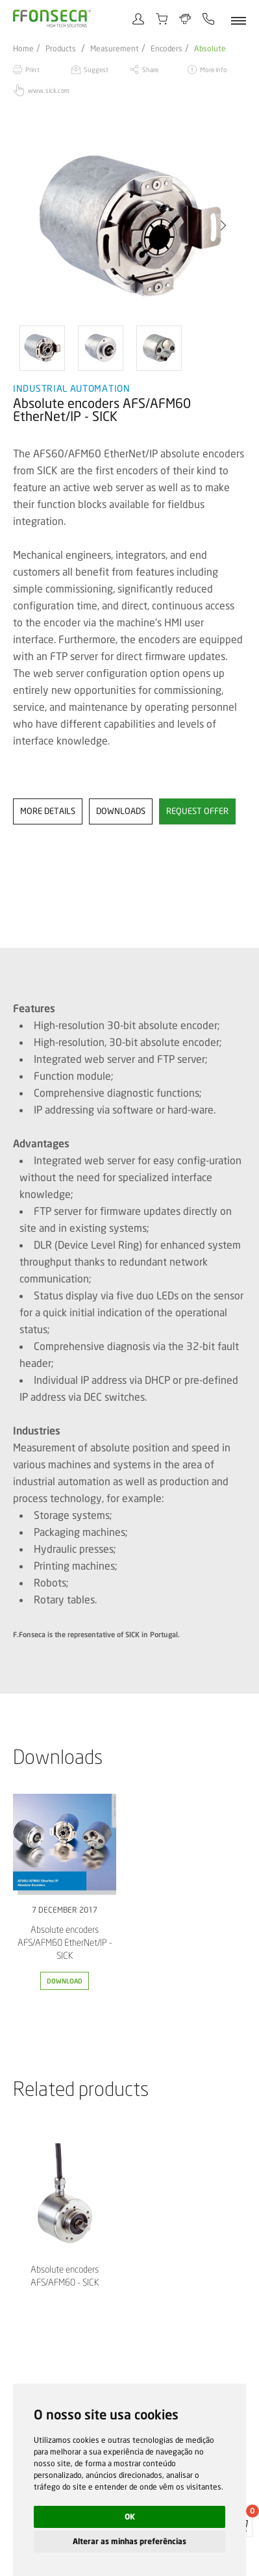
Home (23, 48)
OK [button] (130, 2516)
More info (213, 69)
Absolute (210, 48)
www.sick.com (48, 90)
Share (150, 69)
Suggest (96, 69)
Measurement (114, 48)
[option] (129, 225)
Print (32, 69)
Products (60, 48)
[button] (223, 225)
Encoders (166, 48)
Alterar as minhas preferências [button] (129, 2541)
